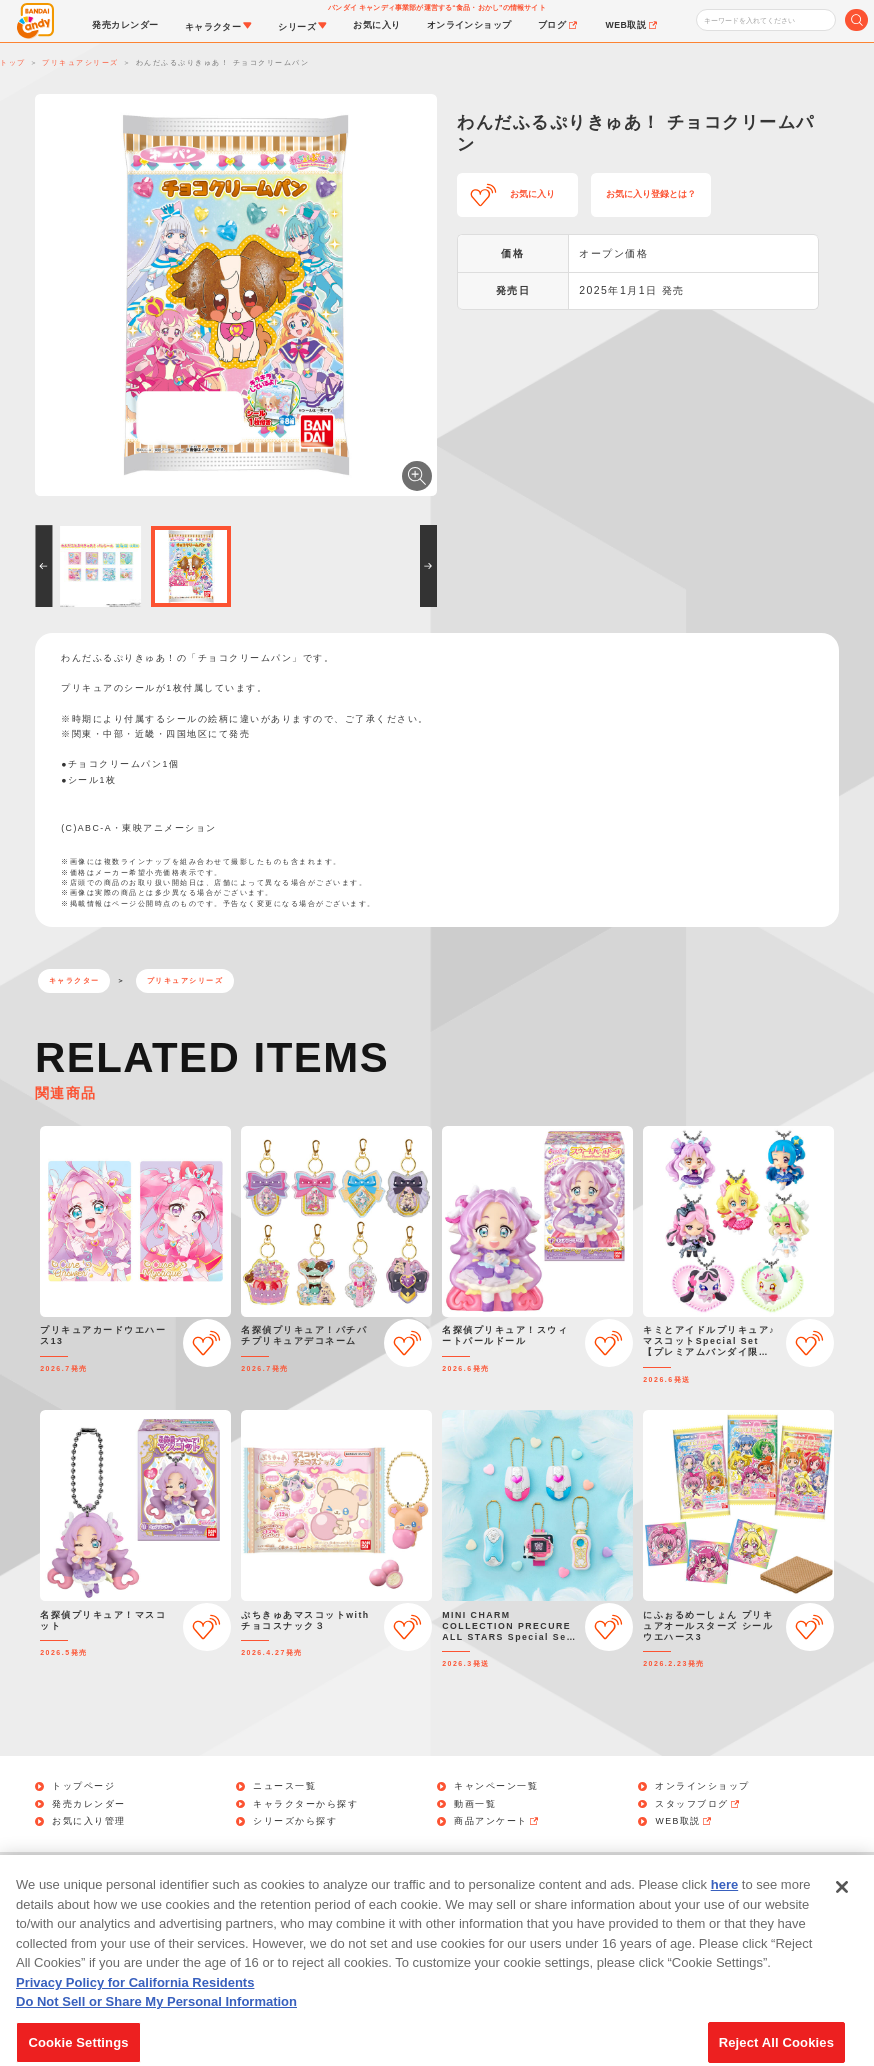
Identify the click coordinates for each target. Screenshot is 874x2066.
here (724, 1902)
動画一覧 (475, 1804)
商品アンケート (497, 1821)
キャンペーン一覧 (496, 1786)
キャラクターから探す (305, 1804)
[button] (43, 566)
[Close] (842, 1905)
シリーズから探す (295, 1821)
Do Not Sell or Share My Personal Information (156, 2019)
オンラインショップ (702, 1786)
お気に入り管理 (89, 1821)
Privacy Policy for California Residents (135, 2000)
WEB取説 (684, 1821)
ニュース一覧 (284, 1786)
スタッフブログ (698, 1804)
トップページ (83, 1786)
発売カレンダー (89, 1804)
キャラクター (74, 980)
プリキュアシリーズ (185, 980)
